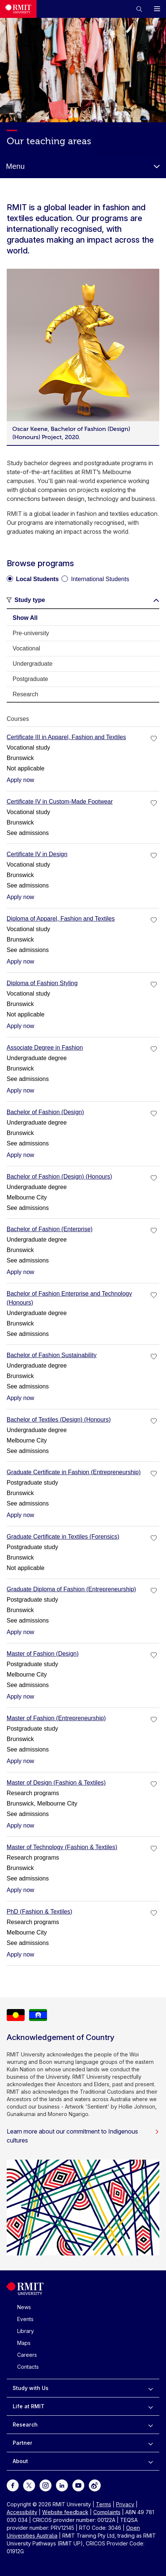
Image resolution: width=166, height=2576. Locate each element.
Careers (27, 2355)
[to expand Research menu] (150, 2425)
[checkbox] (154, 739)
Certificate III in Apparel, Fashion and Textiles (66, 737)
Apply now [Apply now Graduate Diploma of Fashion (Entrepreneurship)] (20, 1632)
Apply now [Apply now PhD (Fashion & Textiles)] (20, 1954)
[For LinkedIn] (62, 2485)
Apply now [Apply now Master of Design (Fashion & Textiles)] (20, 1825)
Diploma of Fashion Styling (42, 983)
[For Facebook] (13, 2485)
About (20, 2461)
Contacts (28, 2367)
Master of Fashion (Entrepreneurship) (56, 1718)
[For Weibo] (95, 2485)
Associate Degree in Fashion (45, 1047)
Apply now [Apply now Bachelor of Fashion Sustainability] (20, 1398)
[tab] (83, 618)
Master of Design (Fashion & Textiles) (56, 1782)
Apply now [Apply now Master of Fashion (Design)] (20, 1696)
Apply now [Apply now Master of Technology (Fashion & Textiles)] (20, 1890)
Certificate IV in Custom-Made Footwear (60, 801)
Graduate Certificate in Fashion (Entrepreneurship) (74, 1472)
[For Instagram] (45, 2485)
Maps (24, 2343)
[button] (139, 9)
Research (25, 2424)
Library (25, 2331)
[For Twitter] (29, 2485)
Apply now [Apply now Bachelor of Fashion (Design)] (20, 1155)
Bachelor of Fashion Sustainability (52, 1355)
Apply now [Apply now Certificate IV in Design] (20, 897)
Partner (22, 2443)
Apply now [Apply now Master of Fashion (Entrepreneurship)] (20, 1761)
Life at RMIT (28, 2406)
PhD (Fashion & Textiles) (39, 1911)
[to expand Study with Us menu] (150, 2388)
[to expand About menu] (150, 2461)
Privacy (125, 2504)
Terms (103, 2504)
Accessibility (22, 2512)
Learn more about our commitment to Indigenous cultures (83, 2136)
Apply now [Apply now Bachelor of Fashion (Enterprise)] (20, 1272)
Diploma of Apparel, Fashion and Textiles (61, 918)
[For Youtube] (78, 2485)
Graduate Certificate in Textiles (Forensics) (63, 1536)
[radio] (33, 576)
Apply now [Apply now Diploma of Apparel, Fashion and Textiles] (20, 961)
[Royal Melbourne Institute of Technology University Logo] (18, 9)
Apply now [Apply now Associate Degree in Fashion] (20, 1090)
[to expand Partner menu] (150, 2443)
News (24, 2307)
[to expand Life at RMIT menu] (150, 2406)
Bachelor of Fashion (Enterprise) (50, 1229)
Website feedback (65, 2512)
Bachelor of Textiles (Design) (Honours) (59, 1419)
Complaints (106, 2512)
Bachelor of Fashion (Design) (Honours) (59, 1176)
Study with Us (30, 2388)
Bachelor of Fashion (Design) (45, 1112)
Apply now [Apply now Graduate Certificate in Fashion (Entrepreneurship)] (20, 1515)
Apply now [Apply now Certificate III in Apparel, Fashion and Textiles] (20, 780)
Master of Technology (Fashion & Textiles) (62, 1847)
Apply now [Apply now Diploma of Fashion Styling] (20, 1026)
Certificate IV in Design (37, 854)
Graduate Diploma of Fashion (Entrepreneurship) (71, 1589)
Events (25, 2319)
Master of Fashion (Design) (43, 1653)
